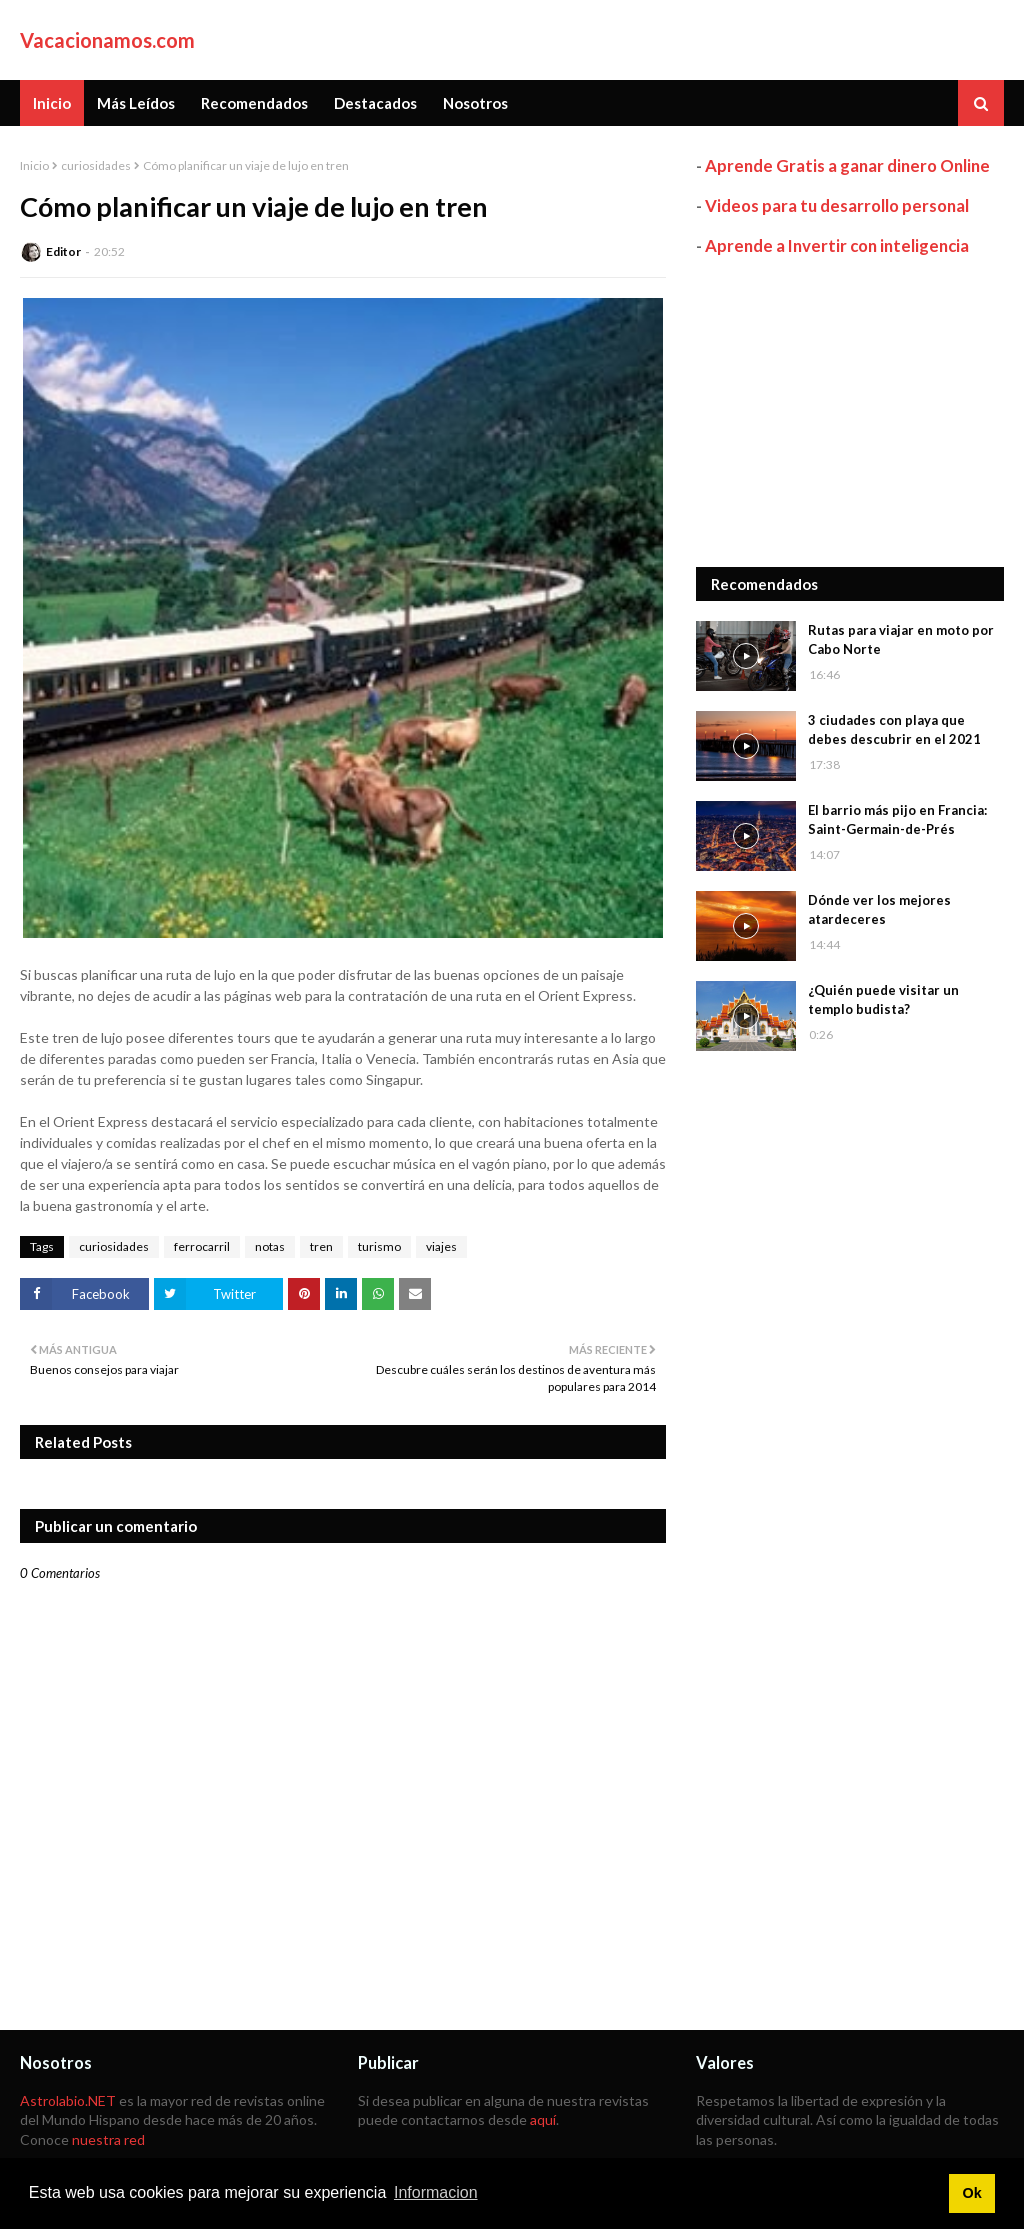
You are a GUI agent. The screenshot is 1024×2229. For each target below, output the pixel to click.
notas (270, 1246)
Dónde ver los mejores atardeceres (879, 910)
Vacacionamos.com (107, 40)
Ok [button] (971, 2193)
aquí (543, 2119)
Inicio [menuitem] (52, 103)
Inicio (34, 165)
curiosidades (96, 165)
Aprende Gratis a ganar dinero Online (847, 165)
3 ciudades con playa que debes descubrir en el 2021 (894, 730)
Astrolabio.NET (68, 2100)
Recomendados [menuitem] (254, 103)
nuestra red (108, 2139)
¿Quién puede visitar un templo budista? (883, 1000)
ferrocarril (202, 1246)
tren (321, 1246)
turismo (379, 1246)
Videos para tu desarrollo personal (837, 205)
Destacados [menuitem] (375, 103)
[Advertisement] (850, 412)
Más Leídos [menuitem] (136, 103)
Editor (63, 251)
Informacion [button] (436, 2192)
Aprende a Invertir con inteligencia (837, 245)
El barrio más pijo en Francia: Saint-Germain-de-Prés (897, 820)
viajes (441, 1246)
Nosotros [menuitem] (475, 103)
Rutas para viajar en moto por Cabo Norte (901, 640)
